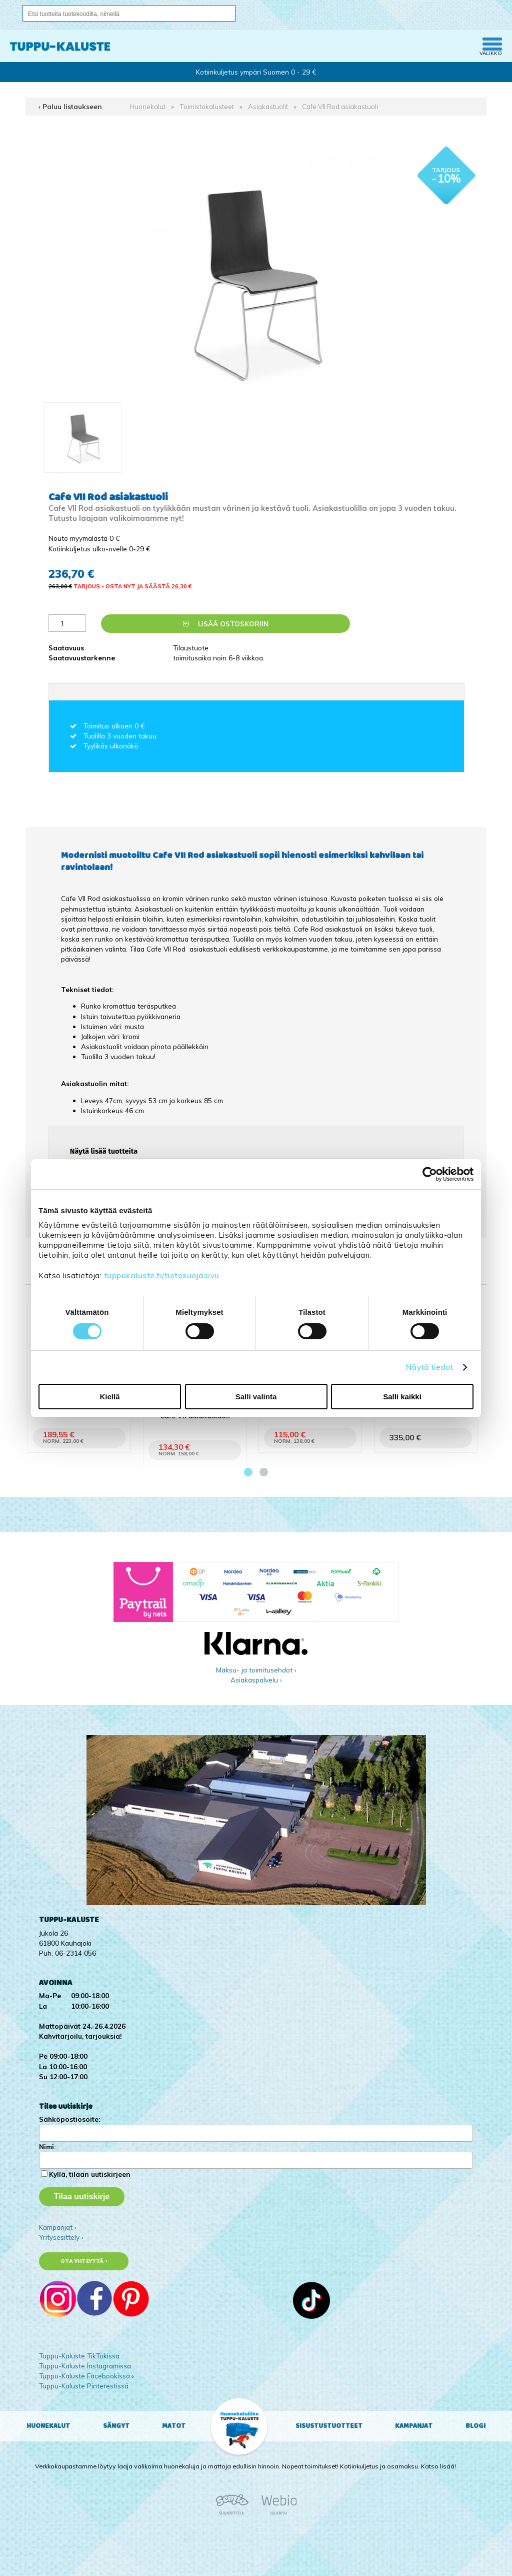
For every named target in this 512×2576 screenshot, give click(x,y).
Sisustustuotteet (329, 2426)
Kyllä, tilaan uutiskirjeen (89, 2174)
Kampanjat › (57, 2227)
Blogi (476, 2426)
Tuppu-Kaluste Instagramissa (85, 2365)
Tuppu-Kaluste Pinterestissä (83, 2385)
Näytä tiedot (429, 1367)
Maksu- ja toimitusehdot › (256, 1669)
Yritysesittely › (61, 2237)
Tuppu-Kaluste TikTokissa (79, 2355)
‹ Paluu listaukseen (70, 106)
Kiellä (110, 1396)
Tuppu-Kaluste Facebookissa (84, 2375)
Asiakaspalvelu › (256, 1679)
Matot (174, 2426)
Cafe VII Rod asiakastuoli (340, 106)
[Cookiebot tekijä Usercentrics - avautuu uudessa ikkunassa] (430, 1174)
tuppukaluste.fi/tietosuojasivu (162, 1275)
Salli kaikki (402, 1396)
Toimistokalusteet (207, 106)
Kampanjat (413, 2426)
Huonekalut (148, 106)
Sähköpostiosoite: (69, 2119)
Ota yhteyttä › (83, 2261)
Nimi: (47, 2146)
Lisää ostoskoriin (225, 623)
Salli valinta (256, 1396)
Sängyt (116, 2426)
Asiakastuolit (268, 106)
